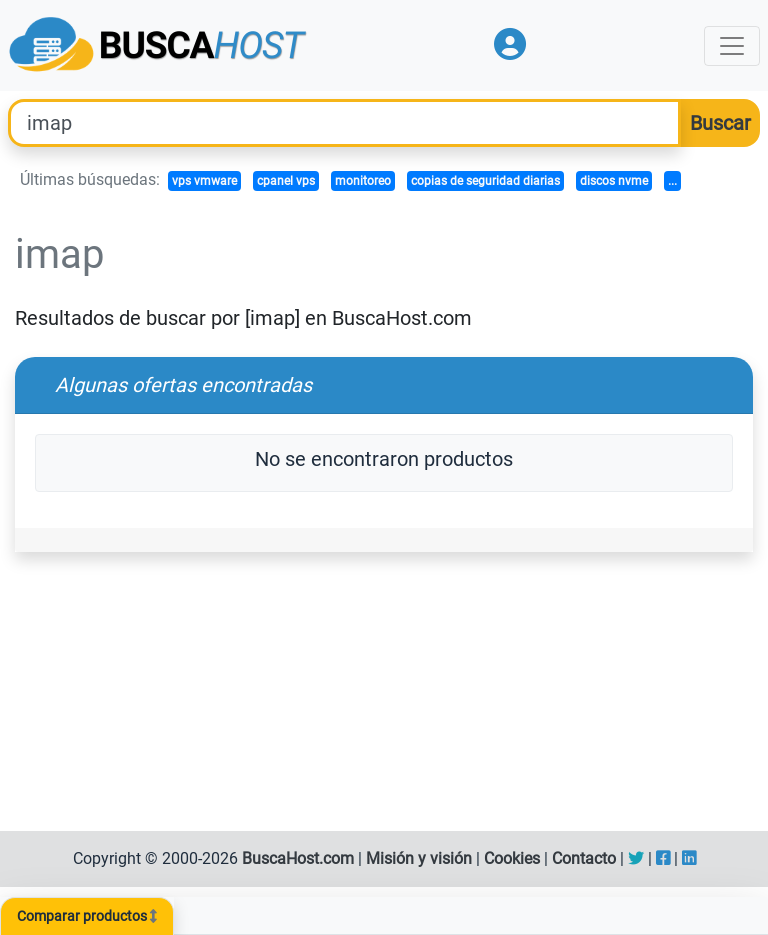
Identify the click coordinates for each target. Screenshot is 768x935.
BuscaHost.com (298, 858)
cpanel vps (286, 181)
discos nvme (614, 181)
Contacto (584, 858)
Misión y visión (419, 858)
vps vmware (204, 181)
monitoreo (363, 181)
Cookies (512, 858)
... (672, 181)
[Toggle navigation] (732, 46)
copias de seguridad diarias (485, 181)
